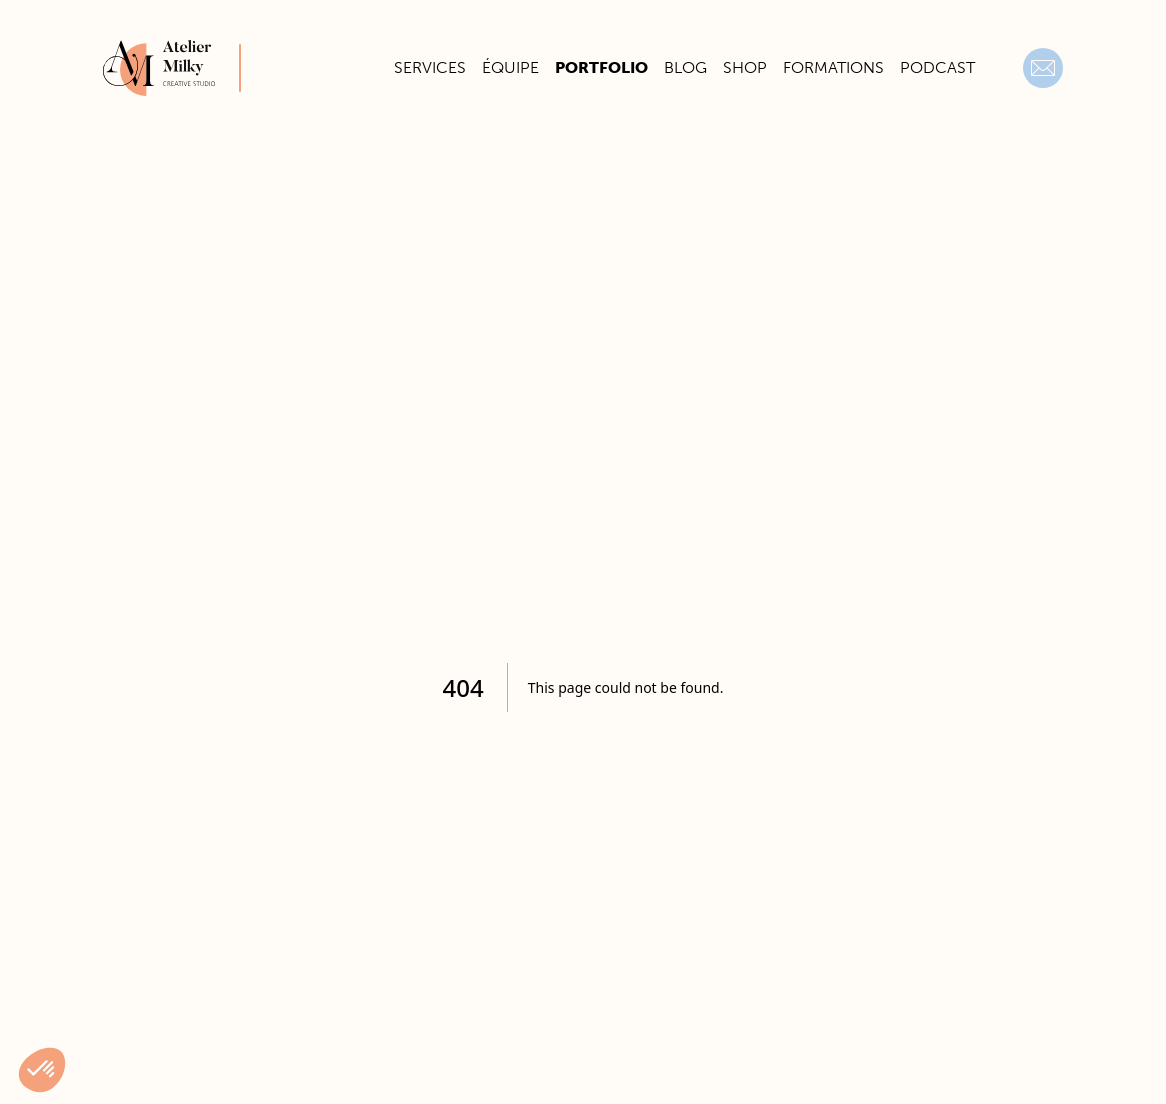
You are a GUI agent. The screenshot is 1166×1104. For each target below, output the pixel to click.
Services (430, 67)
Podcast (937, 67)
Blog (685, 67)
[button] (42, 1070)
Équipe (510, 67)
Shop (745, 67)
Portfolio (601, 67)
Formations (833, 67)
